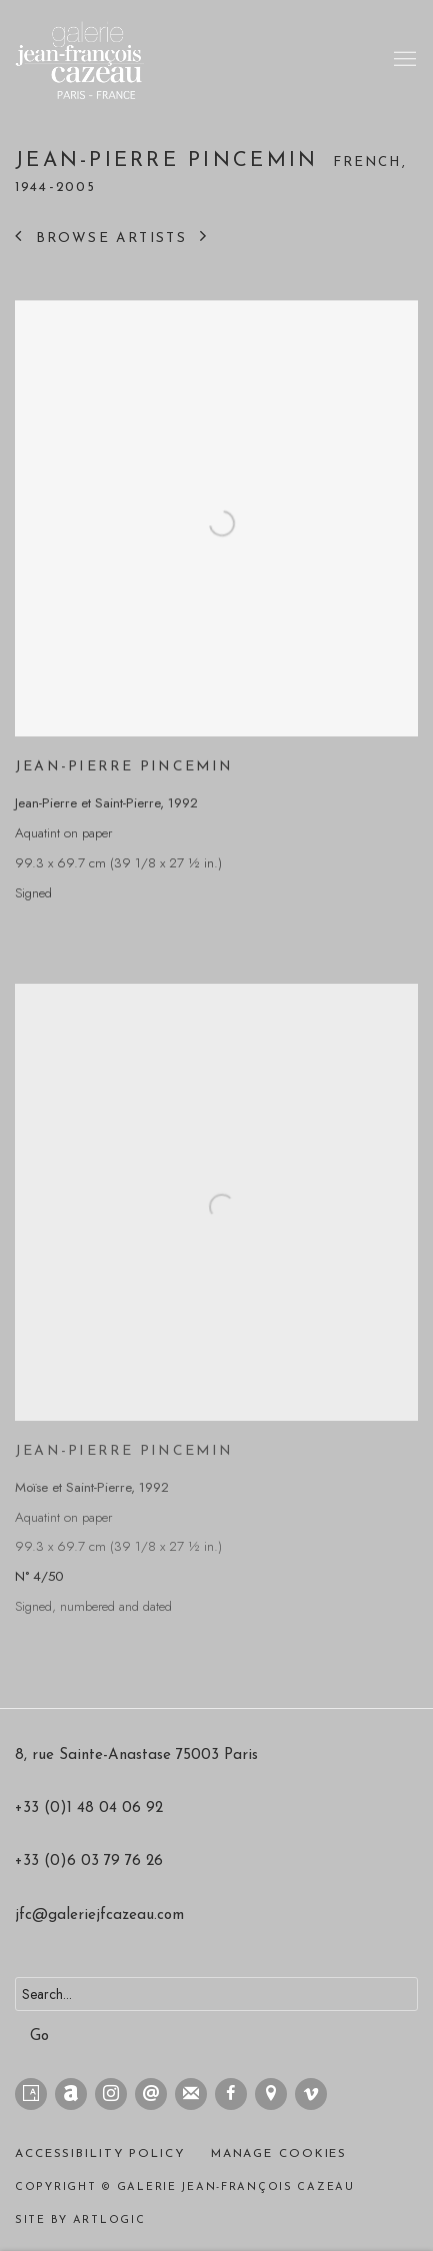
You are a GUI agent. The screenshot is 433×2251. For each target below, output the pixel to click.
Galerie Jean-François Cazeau (95, 60)
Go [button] (39, 2036)
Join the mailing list (191, 2094)
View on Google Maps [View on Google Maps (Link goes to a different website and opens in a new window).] (271, 2094)
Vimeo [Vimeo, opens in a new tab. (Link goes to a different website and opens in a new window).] (311, 2094)
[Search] (216, 1994)
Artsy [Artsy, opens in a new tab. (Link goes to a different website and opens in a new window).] (31, 2094)
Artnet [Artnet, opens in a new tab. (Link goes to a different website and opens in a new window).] (71, 2094)
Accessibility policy (100, 2154)
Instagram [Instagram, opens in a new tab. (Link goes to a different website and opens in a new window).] (111, 2094)
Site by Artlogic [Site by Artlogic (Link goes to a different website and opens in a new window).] (80, 2220)
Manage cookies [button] (279, 2154)
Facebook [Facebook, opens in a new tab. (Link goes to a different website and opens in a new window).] (231, 2094)
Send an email (151, 2094)
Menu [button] (403, 60)
